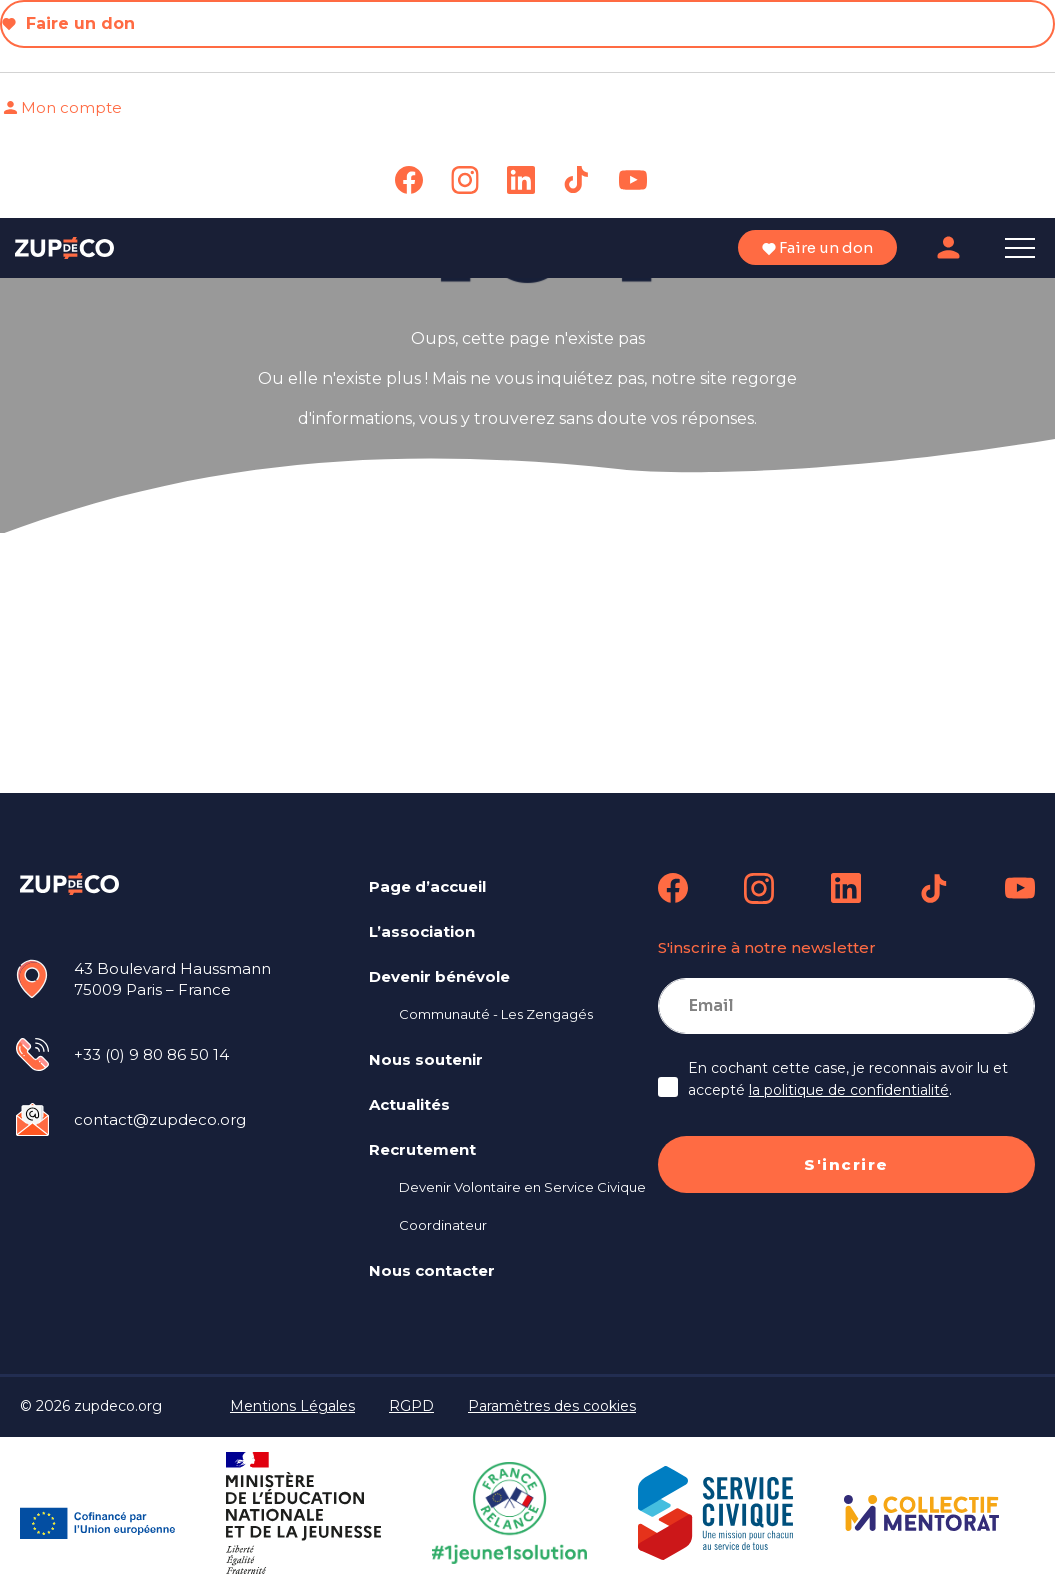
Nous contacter (432, 1270)
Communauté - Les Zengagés (496, 1014)
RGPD (411, 1406)
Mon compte (61, 107)
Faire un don (68, 23)
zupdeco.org (118, 1406)
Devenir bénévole (439, 976)
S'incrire (846, 1164)
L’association (422, 931)
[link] (409, 180)
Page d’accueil (427, 886)
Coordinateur (443, 1225)
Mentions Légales (292, 1406)
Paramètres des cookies (552, 1406)
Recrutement (422, 1149)
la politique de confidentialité (849, 1090)
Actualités (409, 1104)
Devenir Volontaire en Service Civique (522, 1187)
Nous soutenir (426, 1059)
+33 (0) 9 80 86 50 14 (151, 1054)
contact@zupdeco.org (160, 1119)
